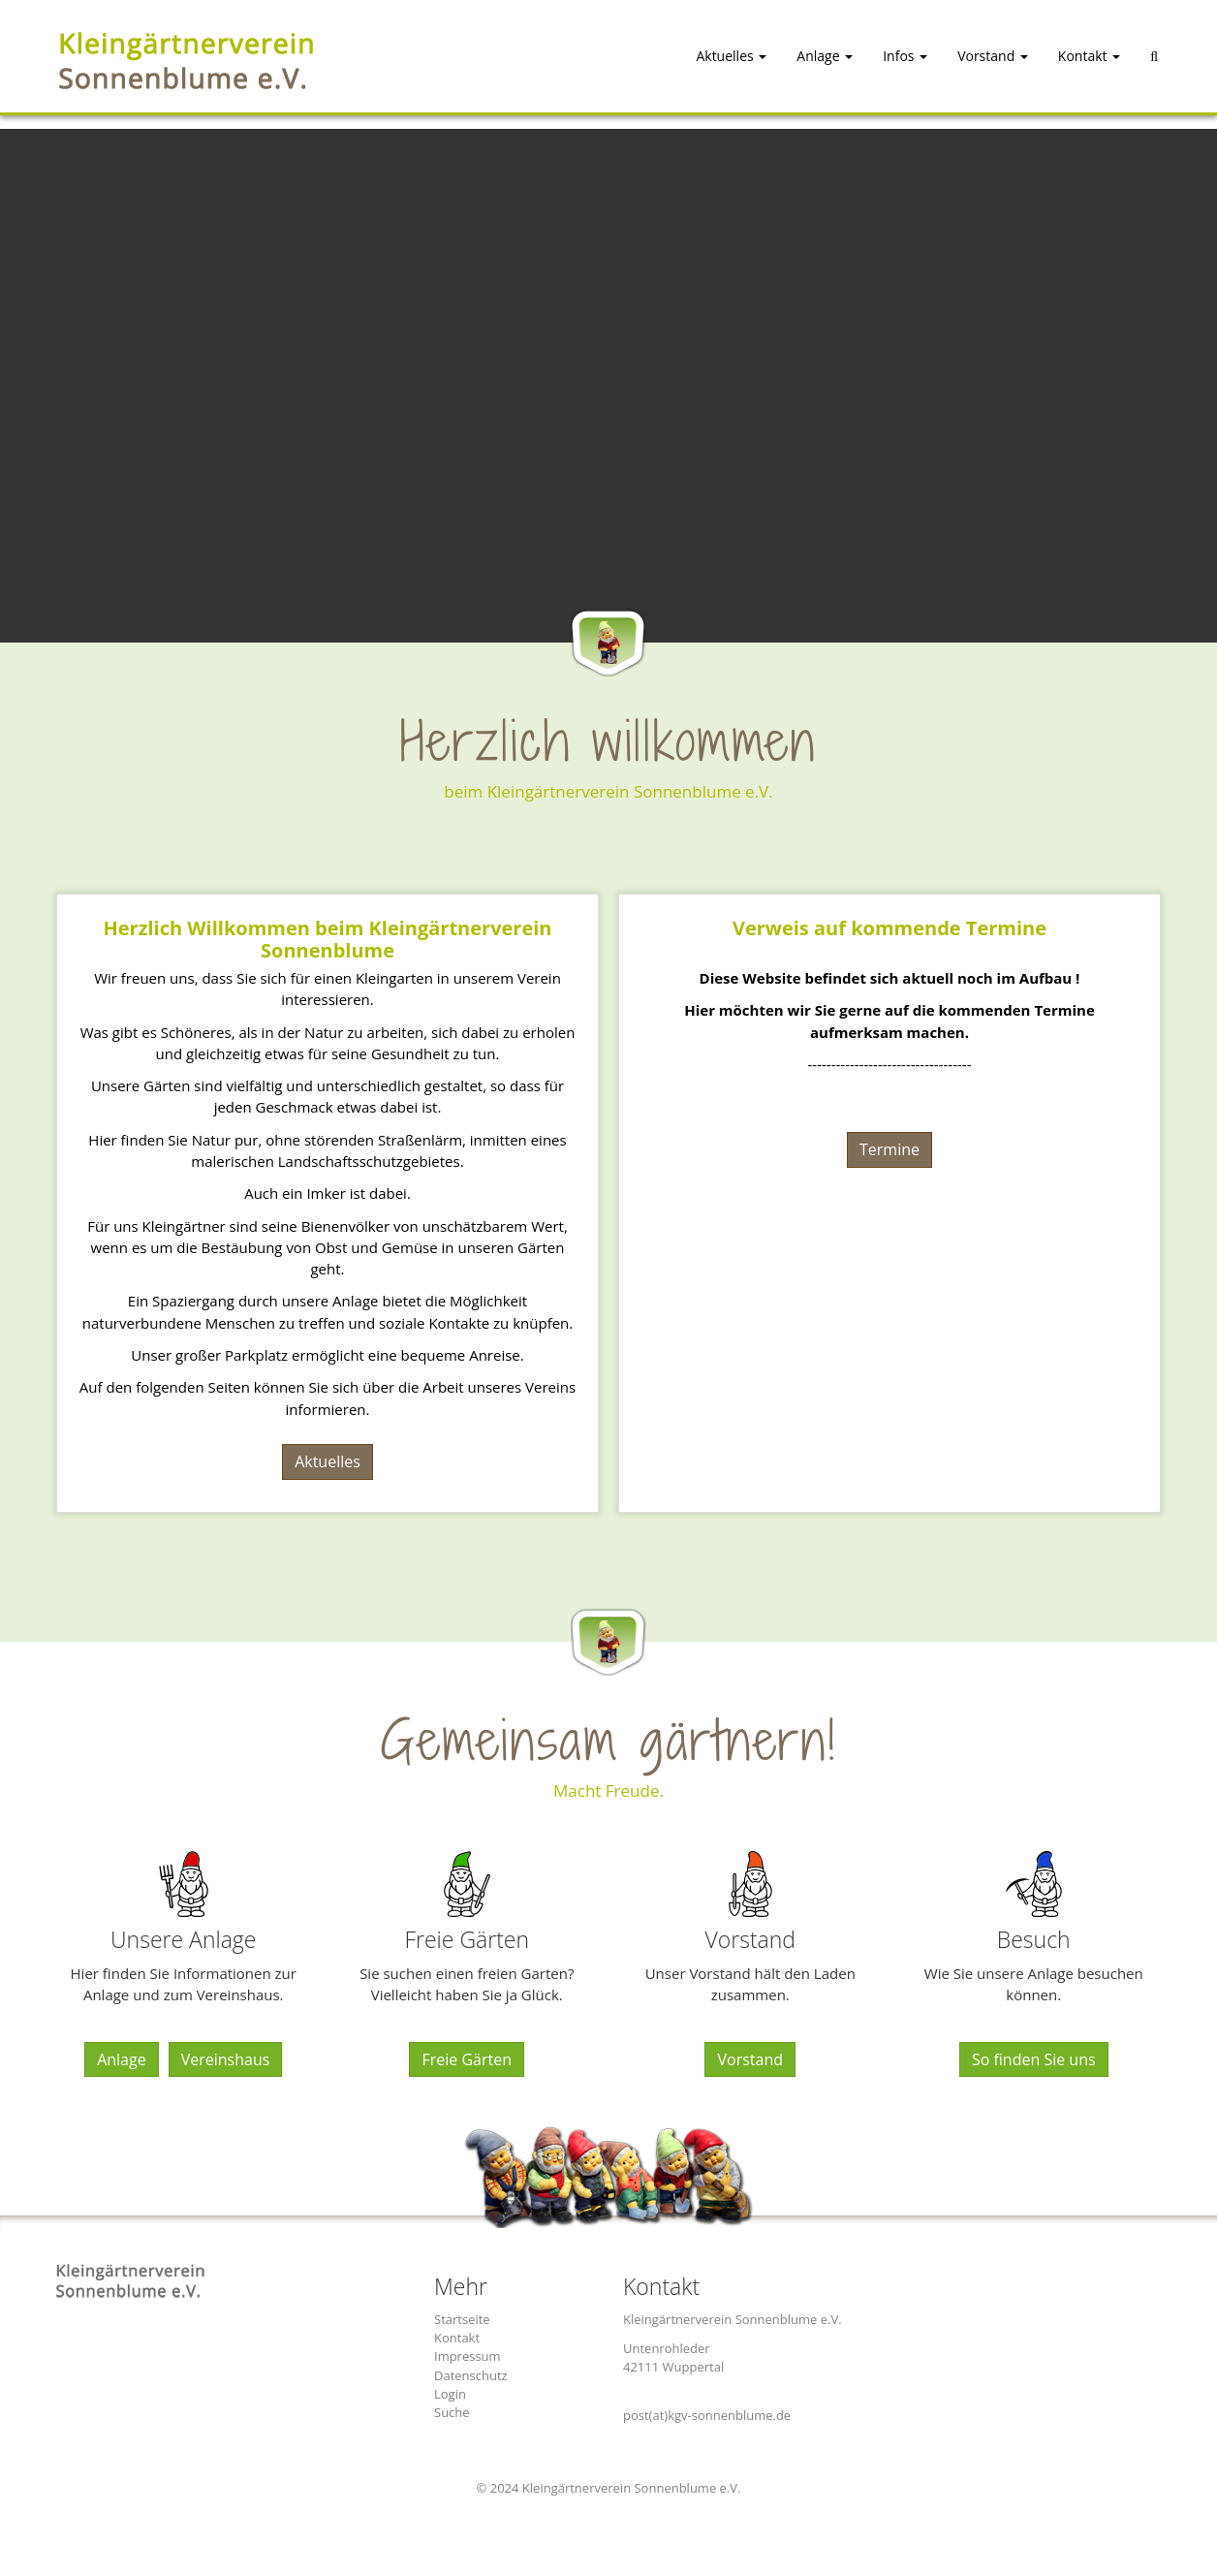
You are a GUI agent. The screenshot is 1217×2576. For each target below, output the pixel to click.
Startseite (462, 2319)
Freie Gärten (466, 2059)
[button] (715, 63)
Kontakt (457, 2337)
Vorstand (750, 2059)
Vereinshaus (225, 2059)
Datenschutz (471, 2375)
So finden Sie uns (1034, 2059)
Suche (452, 2412)
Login (450, 2394)
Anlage (121, 2059)
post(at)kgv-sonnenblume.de (707, 2415)
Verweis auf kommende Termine (889, 927)
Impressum (467, 2356)
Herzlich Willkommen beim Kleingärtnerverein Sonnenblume (328, 938)
